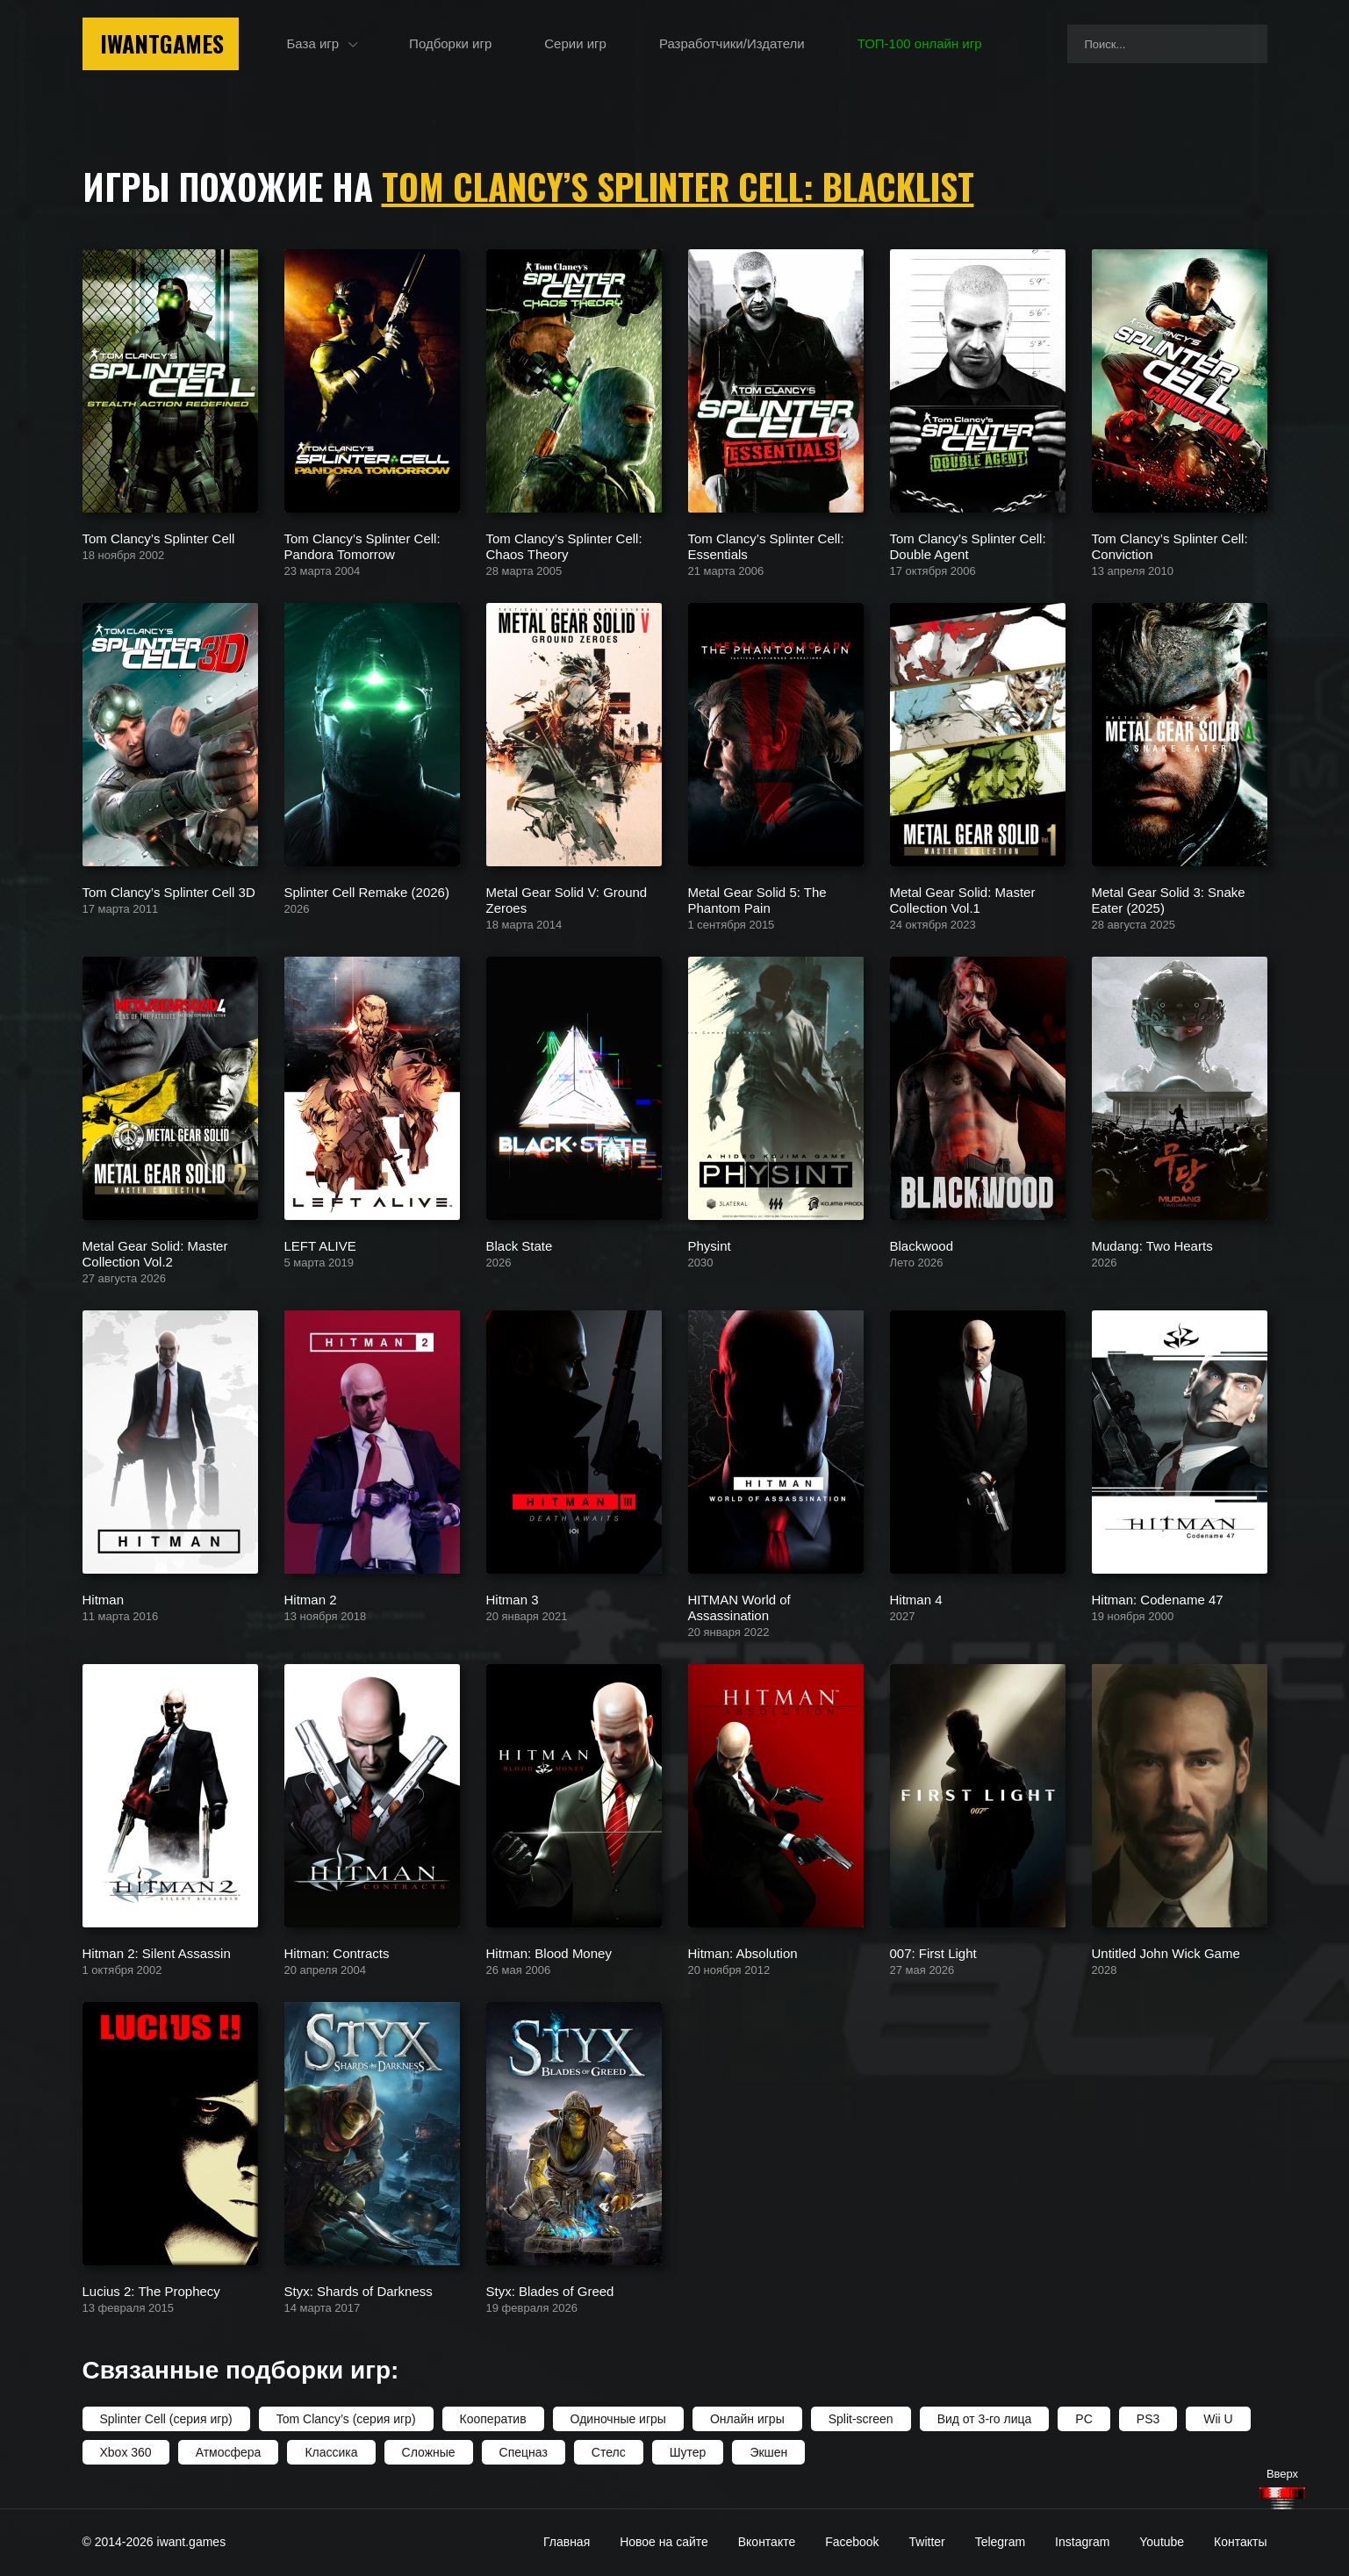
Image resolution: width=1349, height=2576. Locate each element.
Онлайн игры (747, 2419)
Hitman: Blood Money (549, 1952)
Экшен (768, 2452)
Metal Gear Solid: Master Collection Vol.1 (963, 899)
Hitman (104, 1598)
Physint (709, 1245)
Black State (519, 1245)
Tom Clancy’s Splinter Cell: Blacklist (678, 186)
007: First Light (933, 1952)
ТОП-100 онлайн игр (919, 43)
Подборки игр (450, 43)
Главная (566, 2542)
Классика (331, 2452)
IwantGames (162, 43)
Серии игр (575, 43)
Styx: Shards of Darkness (358, 2290)
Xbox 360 (126, 2452)
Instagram (1082, 2542)
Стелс (609, 2452)
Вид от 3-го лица (984, 2419)
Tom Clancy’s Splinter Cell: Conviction (1170, 545)
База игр (313, 43)
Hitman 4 (916, 1598)
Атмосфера (229, 2452)
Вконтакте (767, 2542)
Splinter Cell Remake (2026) (366, 891)
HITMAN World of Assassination (739, 1606)
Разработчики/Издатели (732, 43)
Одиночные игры (618, 2419)
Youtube (1161, 2542)
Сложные (429, 2452)
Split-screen (861, 2419)
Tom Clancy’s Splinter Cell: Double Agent (968, 545)
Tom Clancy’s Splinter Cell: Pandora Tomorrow (362, 545)
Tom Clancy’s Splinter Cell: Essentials (766, 545)
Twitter (927, 2542)
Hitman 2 (310, 1598)
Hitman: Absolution (743, 1952)
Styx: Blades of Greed (550, 2290)
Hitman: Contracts (337, 1952)
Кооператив (493, 2419)
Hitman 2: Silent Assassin (157, 1952)
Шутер (688, 2452)
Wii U (1217, 2419)
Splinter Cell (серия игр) (166, 2419)
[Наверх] (1282, 2498)
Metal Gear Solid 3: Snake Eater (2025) (1168, 899)
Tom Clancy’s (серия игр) (346, 2419)
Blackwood (922, 1245)
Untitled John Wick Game (1166, 1952)
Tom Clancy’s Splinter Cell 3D (169, 891)
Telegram (1000, 2542)
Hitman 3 (512, 1598)
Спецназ (523, 2452)
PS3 (1148, 2419)
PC (1083, 2419)
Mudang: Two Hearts (1152, 1245)
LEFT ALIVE (320, 1245)
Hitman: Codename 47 (1157, 1598)
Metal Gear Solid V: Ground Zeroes (567, 899)
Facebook (852, 2542)
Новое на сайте (664, 2542)
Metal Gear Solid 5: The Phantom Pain (757, 899)
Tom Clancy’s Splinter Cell (159, 537)
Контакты (1240, 2542)
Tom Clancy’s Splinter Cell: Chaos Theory (564, 545)
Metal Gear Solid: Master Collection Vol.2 (155, 1253)
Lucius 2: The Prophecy (151, 2290)
